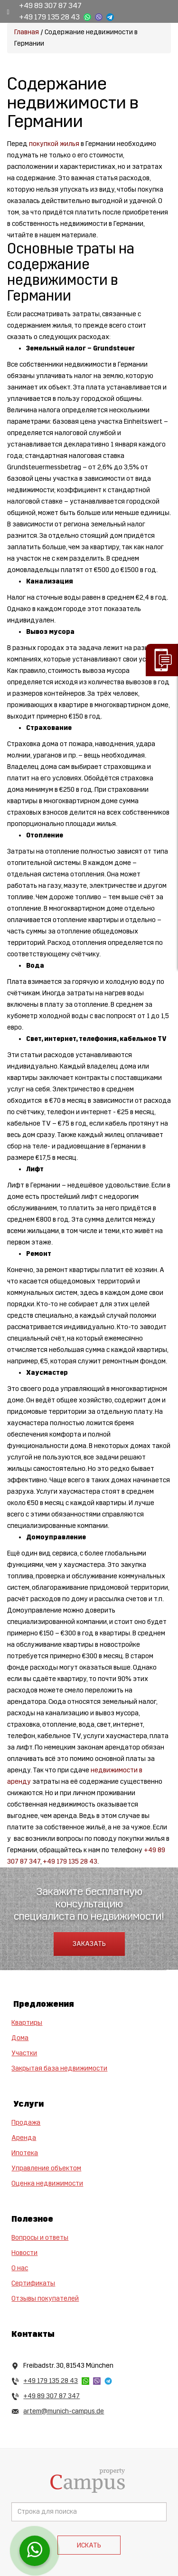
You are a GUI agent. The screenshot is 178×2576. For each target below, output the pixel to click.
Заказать (89, 1944)
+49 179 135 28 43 (49, 16)
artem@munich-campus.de (63, 2411)
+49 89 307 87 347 (50, 5)
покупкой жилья (54, 144)
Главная (26, 32)
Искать (89, 2545)
